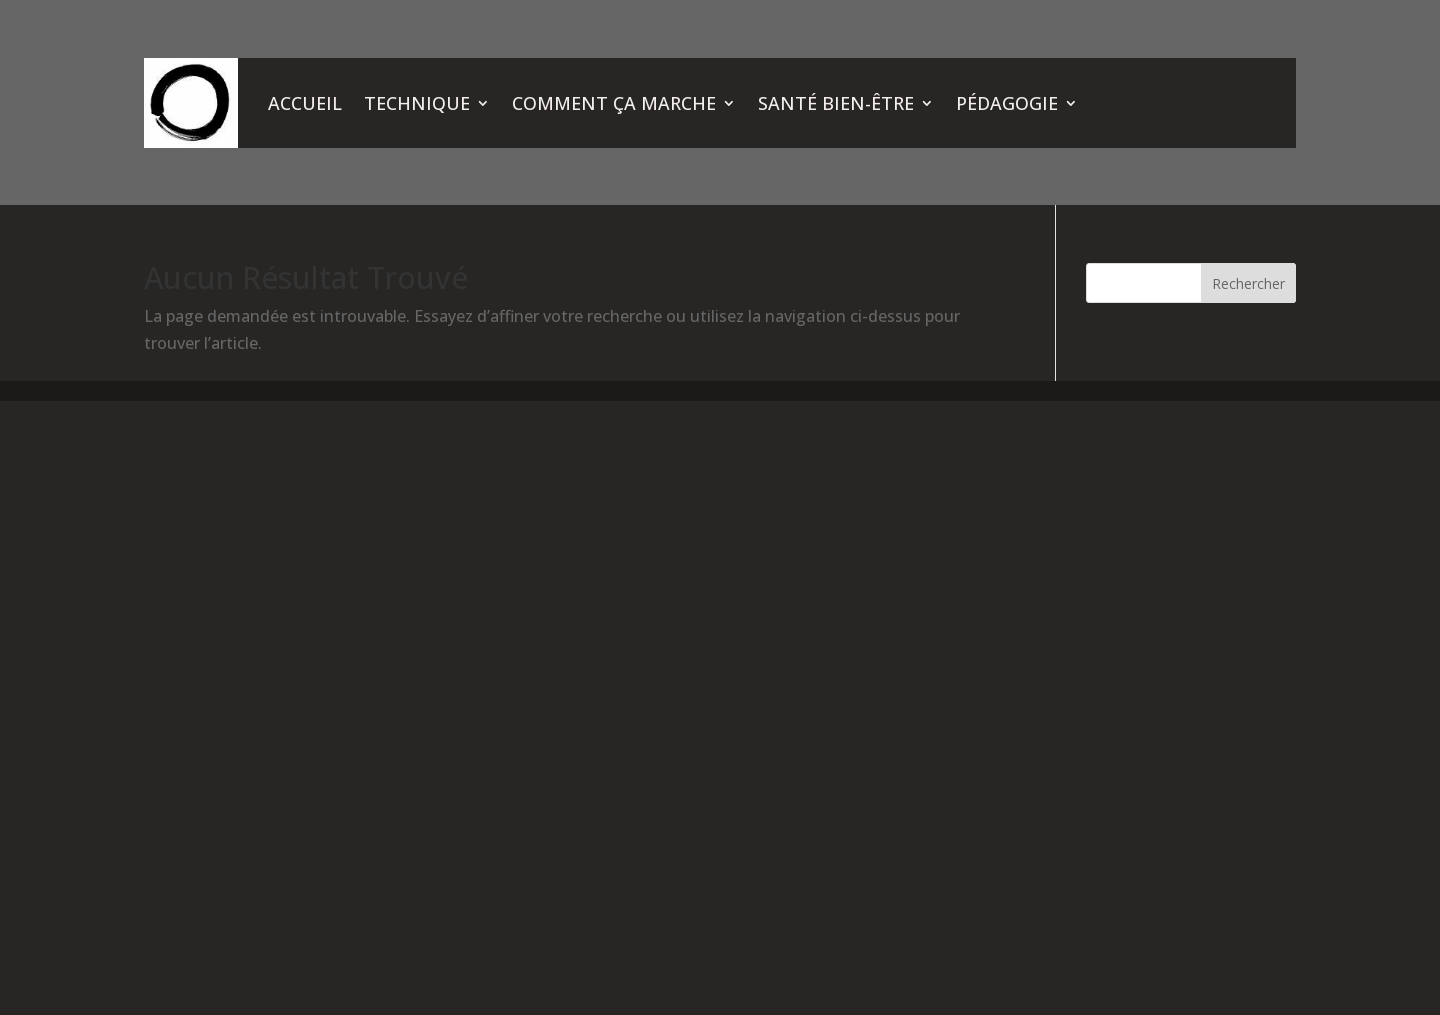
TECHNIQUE (417, 103)
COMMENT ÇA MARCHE (614, 103)
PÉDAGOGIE (1007, 103)
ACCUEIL (305, 103)
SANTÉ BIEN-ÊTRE (836, 103)
